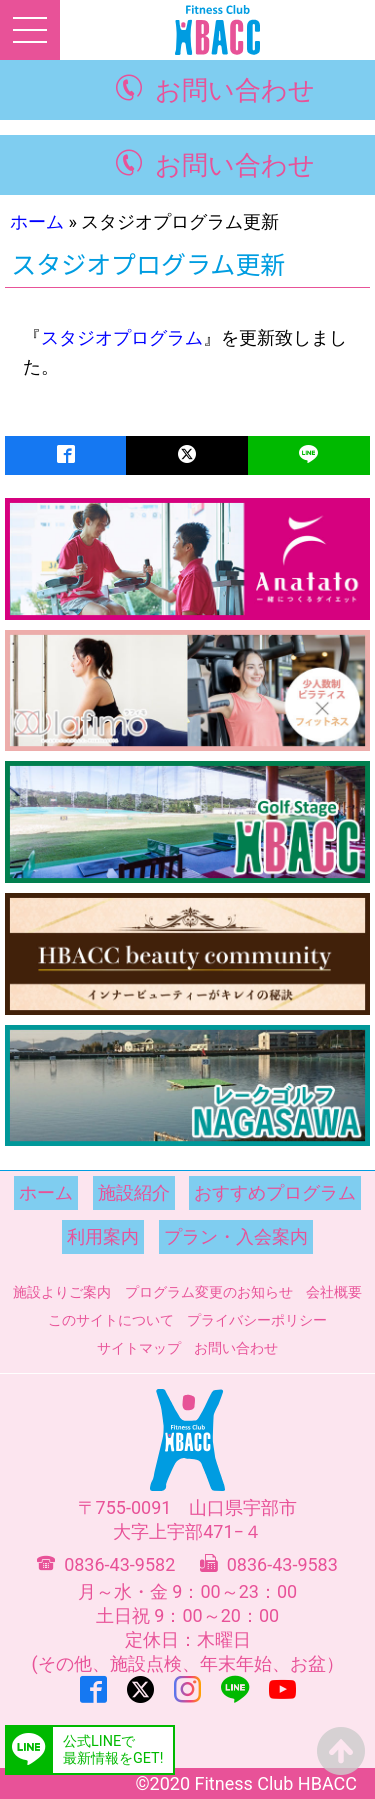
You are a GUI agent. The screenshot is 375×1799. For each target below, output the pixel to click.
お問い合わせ (235, 90)
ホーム (37, 221)
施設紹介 (134, 1192)
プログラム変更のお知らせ (209, 1292)
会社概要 (334, 1292)
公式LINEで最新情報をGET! (113, 1750)
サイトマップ (139, 1348)
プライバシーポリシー (257, 1320)
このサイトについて (111, 1320)
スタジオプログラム (122, 337)
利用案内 (103, 1236)
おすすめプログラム (275, 1192)
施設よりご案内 (62, 1292)
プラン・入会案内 (236, 1236)
